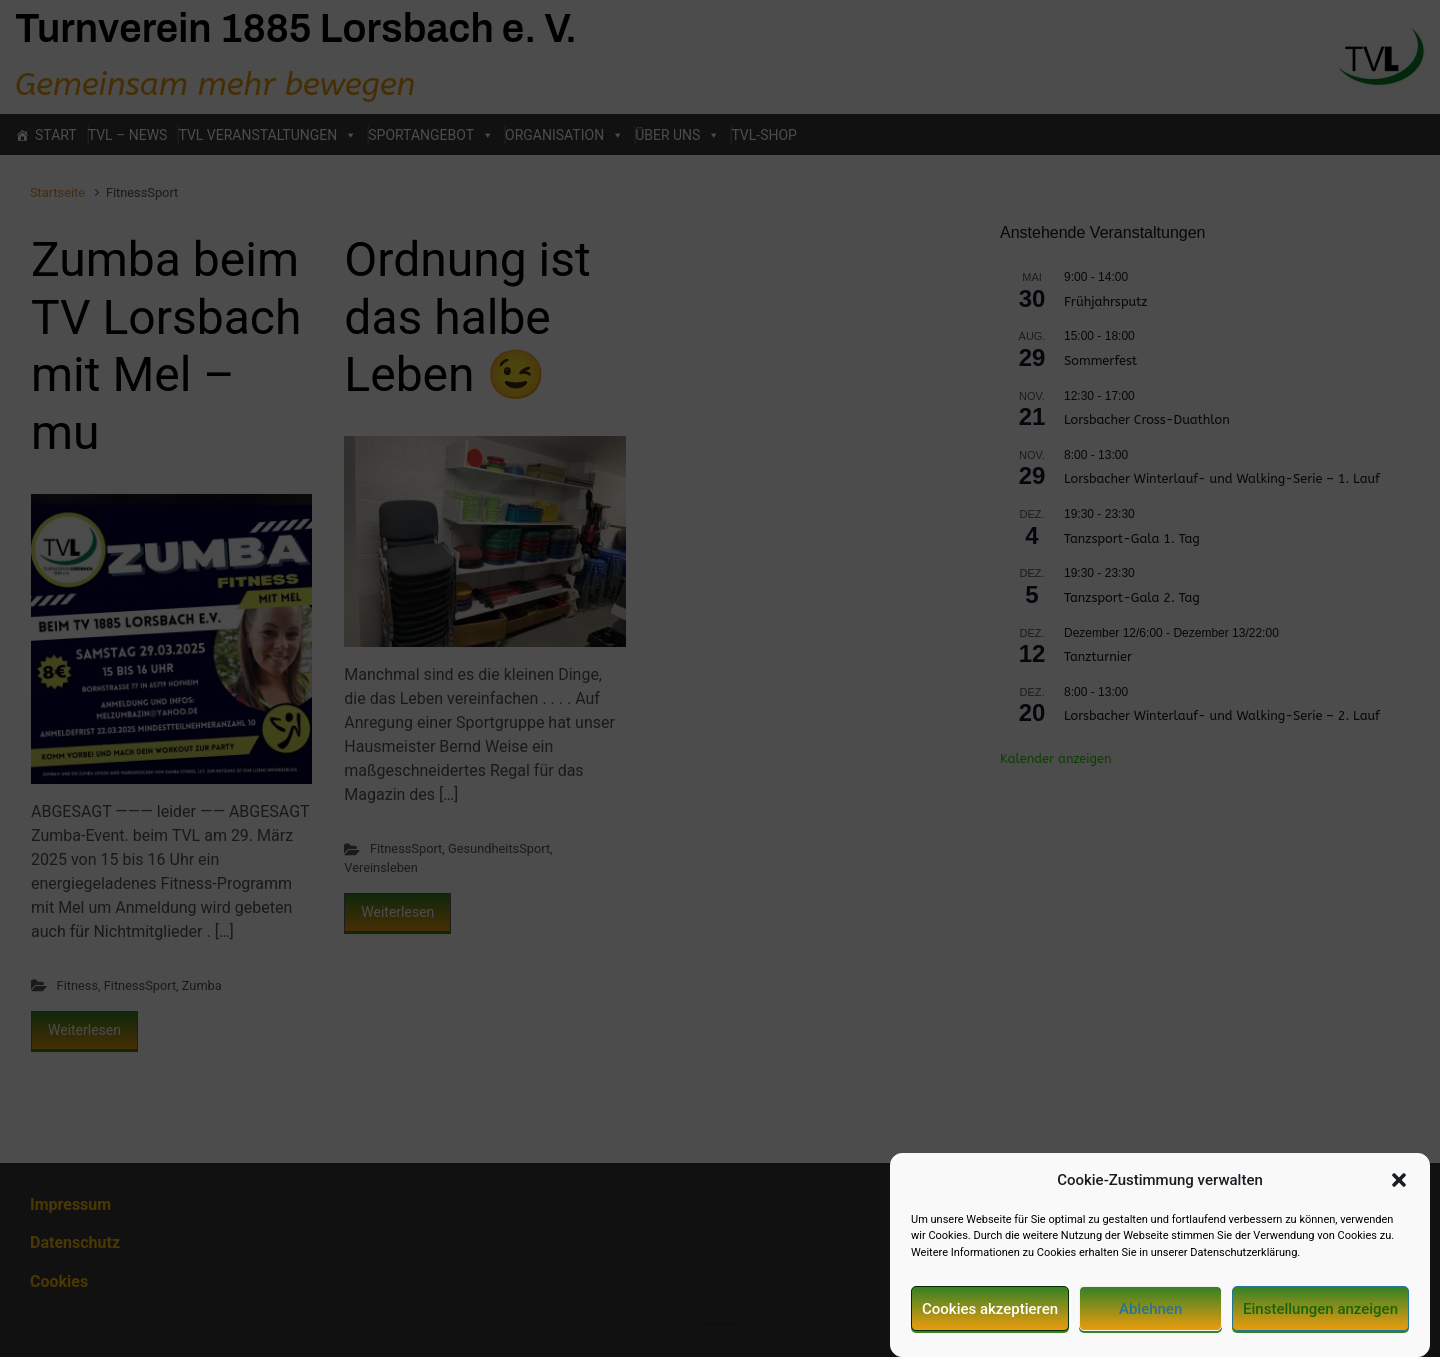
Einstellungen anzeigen (1320, 1317)
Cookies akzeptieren (990, 1317)
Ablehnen (1150, 1317)
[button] (1399, 1189)
